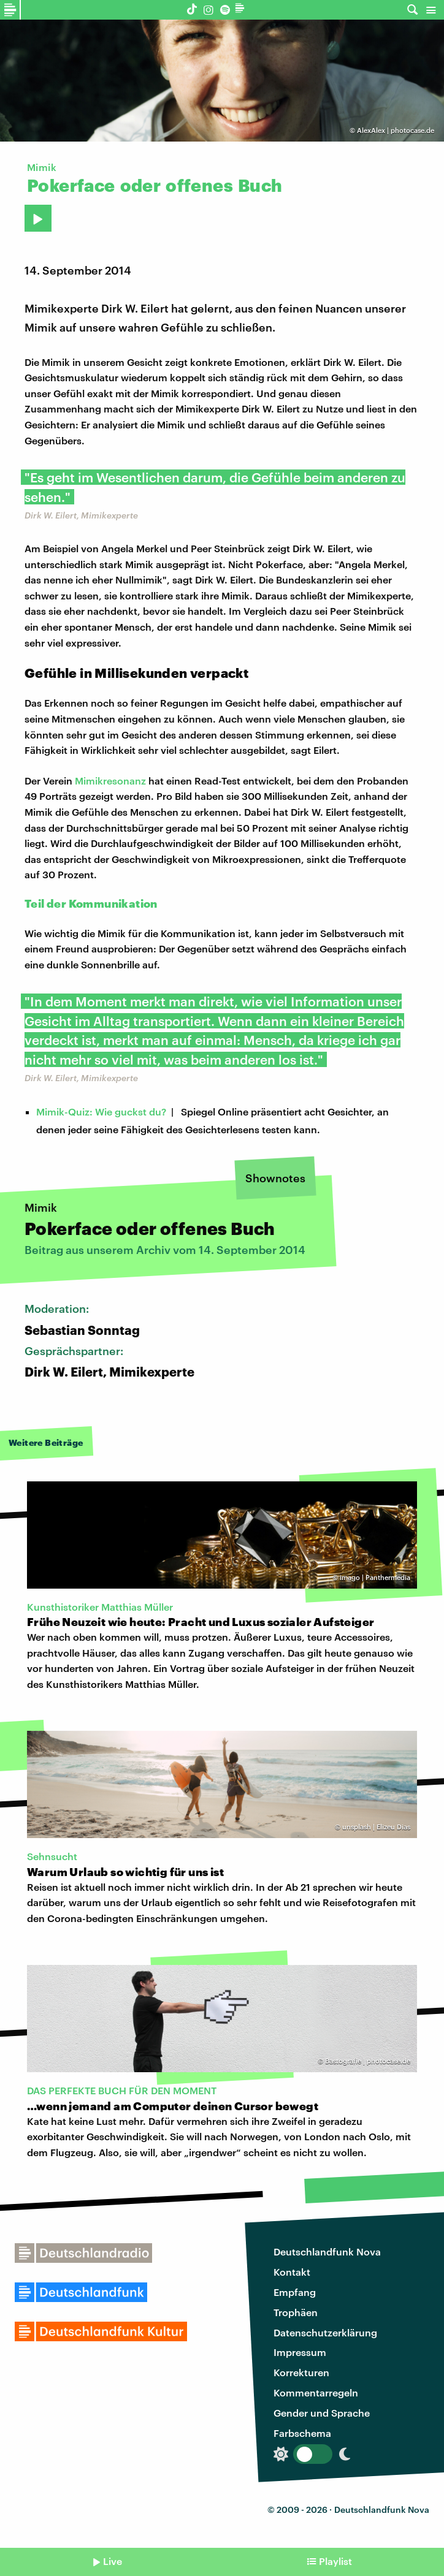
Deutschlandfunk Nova (327, 2251)
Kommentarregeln (316, 2392)
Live (112, 2561)
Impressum (300, 2352)
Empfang (295, 2292)
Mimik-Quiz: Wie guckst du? (101, 1111)
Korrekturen (301, 2372)
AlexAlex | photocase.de (395, 130)
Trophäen (296, 2312)
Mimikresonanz (110, 780)
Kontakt (292, 2272)
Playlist (335, 2561)
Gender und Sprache (322, 2412)
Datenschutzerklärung (325, 2332)
